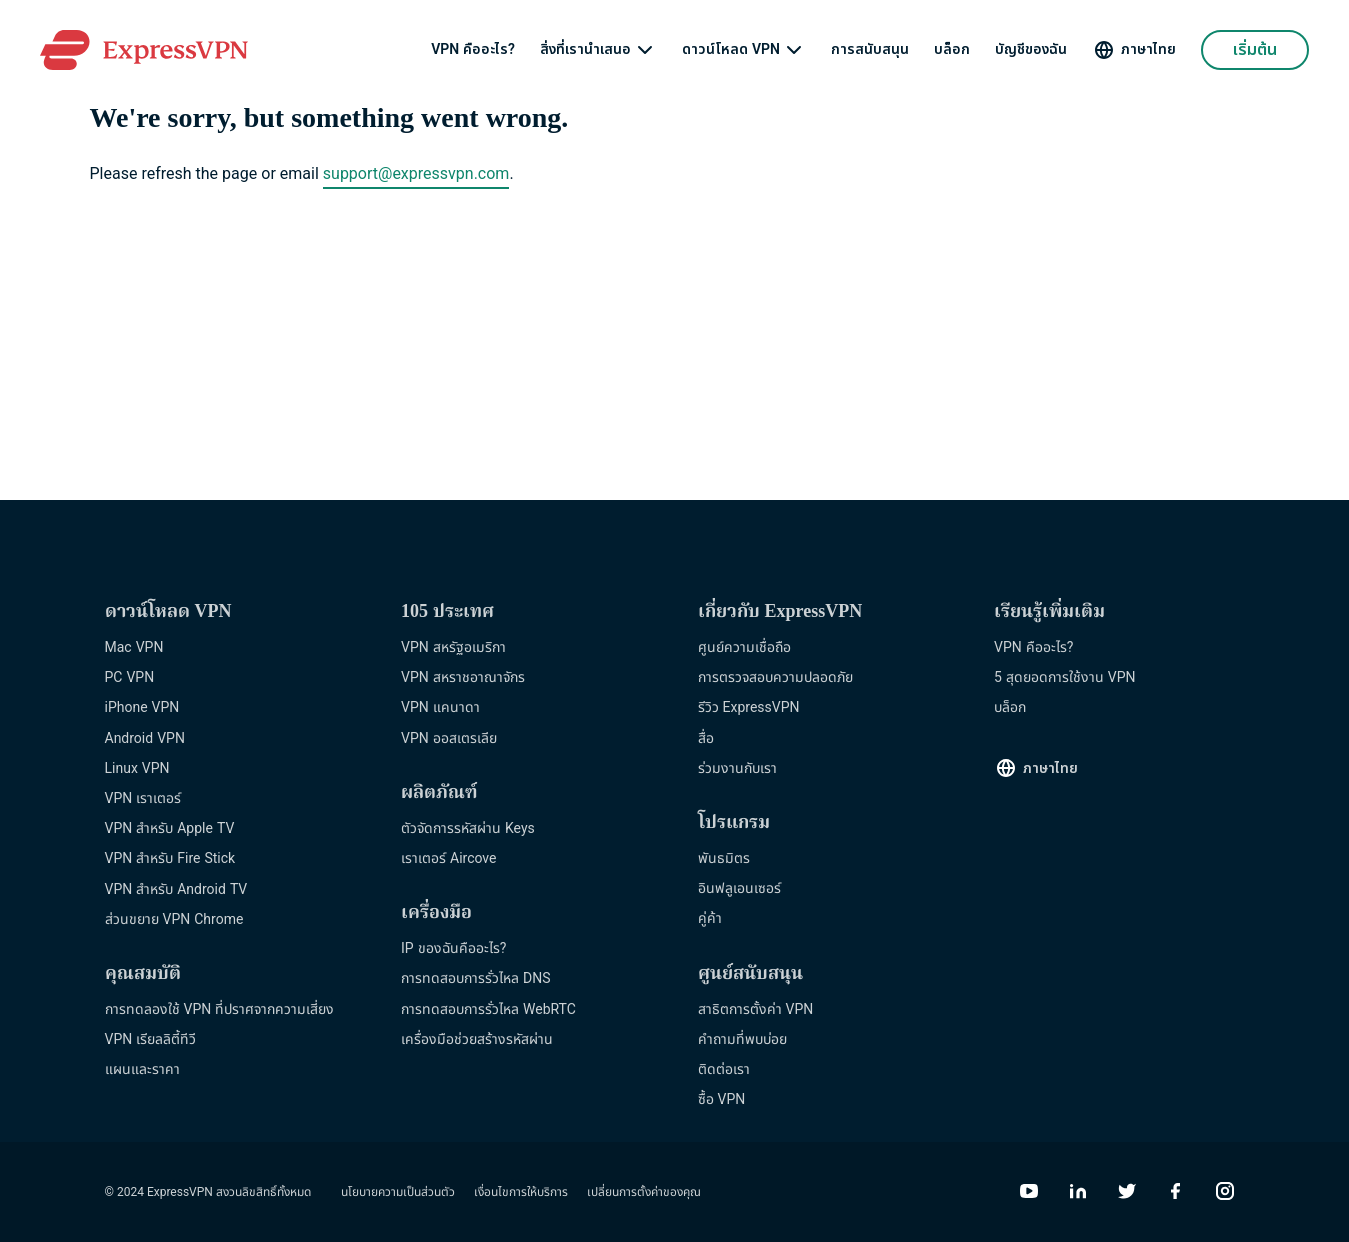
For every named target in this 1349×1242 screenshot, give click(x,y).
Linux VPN (137, 768)
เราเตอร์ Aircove (448, 858)
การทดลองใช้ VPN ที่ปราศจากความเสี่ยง (220, 1009)
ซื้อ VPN (722, 1099)
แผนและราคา (142, 1069)
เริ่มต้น (1255, 50)
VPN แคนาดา (440, 707)
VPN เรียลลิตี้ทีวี (151, 1039)
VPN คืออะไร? (473, 50)
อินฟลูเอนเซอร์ (739, 888)
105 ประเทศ (447, 612)
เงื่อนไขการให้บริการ (521, 1192)
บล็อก (952, 50)
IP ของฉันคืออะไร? (453, 948)
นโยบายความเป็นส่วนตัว (398, 1192)
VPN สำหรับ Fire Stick (170, 858)
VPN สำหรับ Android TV (176, 889)
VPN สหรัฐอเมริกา (453, 647)
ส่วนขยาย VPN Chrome (174, 919)
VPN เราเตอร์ (143, 798)
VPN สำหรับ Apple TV (170, 828)
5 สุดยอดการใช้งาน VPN (1065, 677)
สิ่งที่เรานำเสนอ (585, 50)
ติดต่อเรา (724, 1069)
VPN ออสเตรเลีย (449, 738)
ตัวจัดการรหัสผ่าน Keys (468, 828)
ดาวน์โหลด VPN (731, 50)
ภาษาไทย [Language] (1148, 49)
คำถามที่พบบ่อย (742, 1039)
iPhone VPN (142, 707)
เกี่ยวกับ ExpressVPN (780, 612)
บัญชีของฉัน (1031, 50)
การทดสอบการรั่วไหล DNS (476, 978)
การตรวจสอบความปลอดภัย (775, 677)
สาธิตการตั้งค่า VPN (756, 1009)
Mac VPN (134, 647)
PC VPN (130, 677)
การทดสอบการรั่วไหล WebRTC (488, 1009)
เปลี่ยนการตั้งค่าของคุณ (644, 1192)
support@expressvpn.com (416, 174)
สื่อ (706, 738)
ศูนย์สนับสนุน (750, 974)
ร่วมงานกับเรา (737, 768)
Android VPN (145, 738)
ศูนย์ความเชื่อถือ (744, 647)
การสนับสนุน (870, 50)
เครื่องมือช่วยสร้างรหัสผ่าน (477, 1039)
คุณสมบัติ (143, 974)
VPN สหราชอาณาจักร (463, 677)
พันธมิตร (724, 858)
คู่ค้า (710, 918)
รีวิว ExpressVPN (749, 707)
